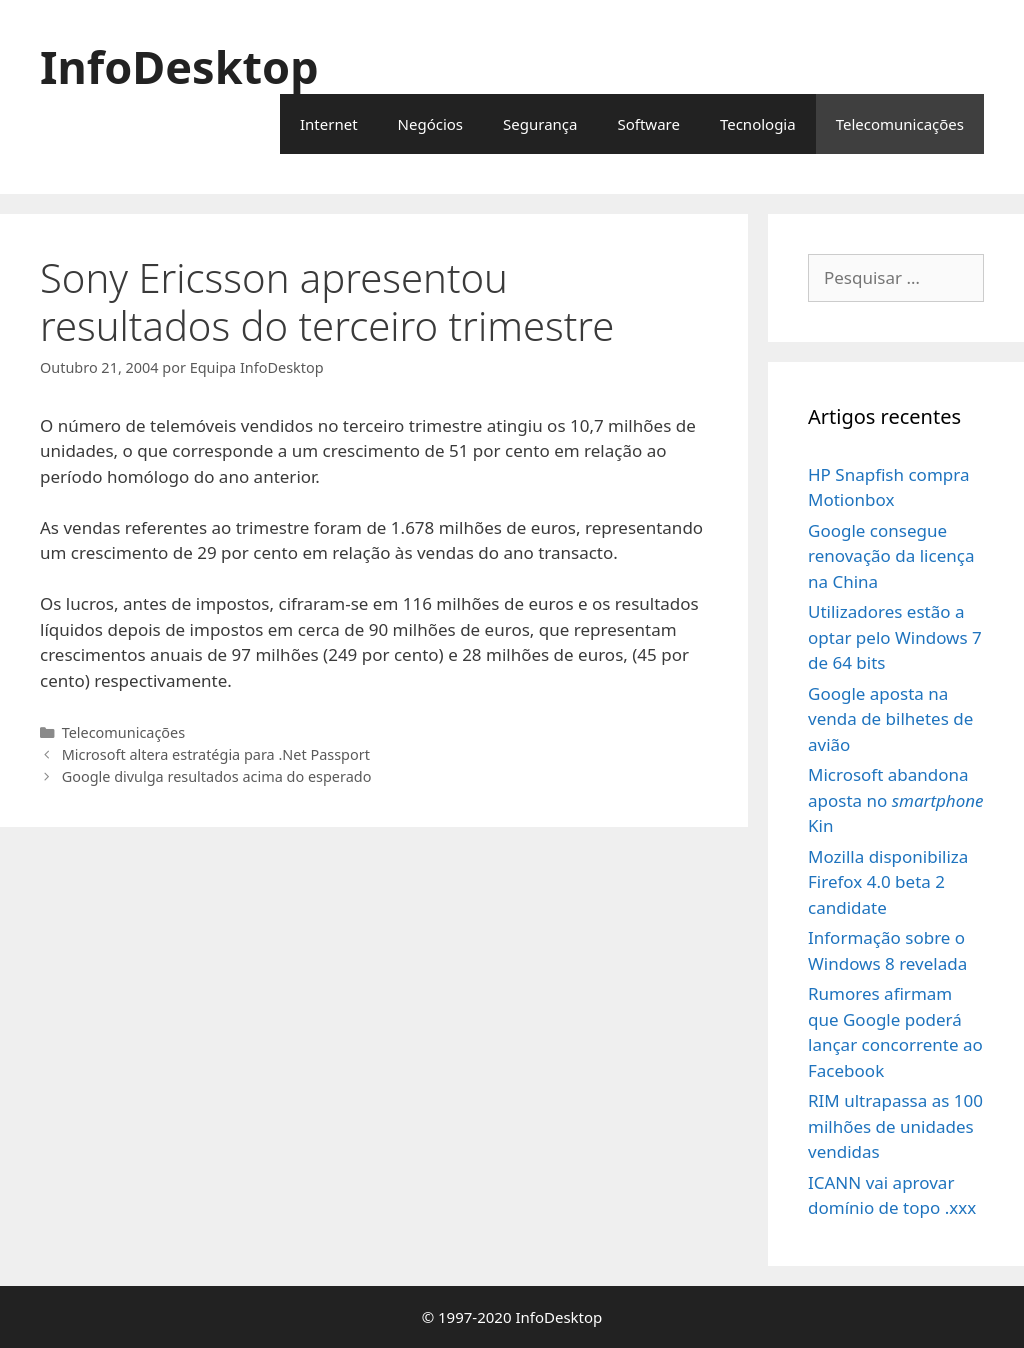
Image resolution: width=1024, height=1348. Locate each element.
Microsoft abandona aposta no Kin (896, 800)
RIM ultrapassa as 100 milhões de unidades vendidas (895, 1126)
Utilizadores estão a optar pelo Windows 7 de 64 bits (895, 637)
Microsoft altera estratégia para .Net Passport (216, 754)
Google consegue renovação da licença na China (891, 556)
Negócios (431, 124)
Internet (329, 124)
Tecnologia (758, 124)
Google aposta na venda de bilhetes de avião (890, 719)
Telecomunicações (900, 124)
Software (648, 124)
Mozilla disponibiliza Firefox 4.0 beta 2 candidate (888, 882)
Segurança (540, 124)
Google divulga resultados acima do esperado (217, 776)
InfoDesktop (179, 66)
